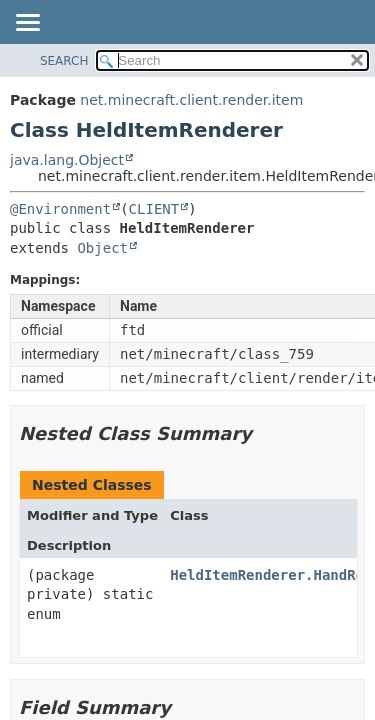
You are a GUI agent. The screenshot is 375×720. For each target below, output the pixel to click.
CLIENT (154, 209)
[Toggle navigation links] (27, 24)
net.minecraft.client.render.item (191, 100)
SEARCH (64, 61)
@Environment (60, 209)
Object (102, 248)
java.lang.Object (67, 160)
